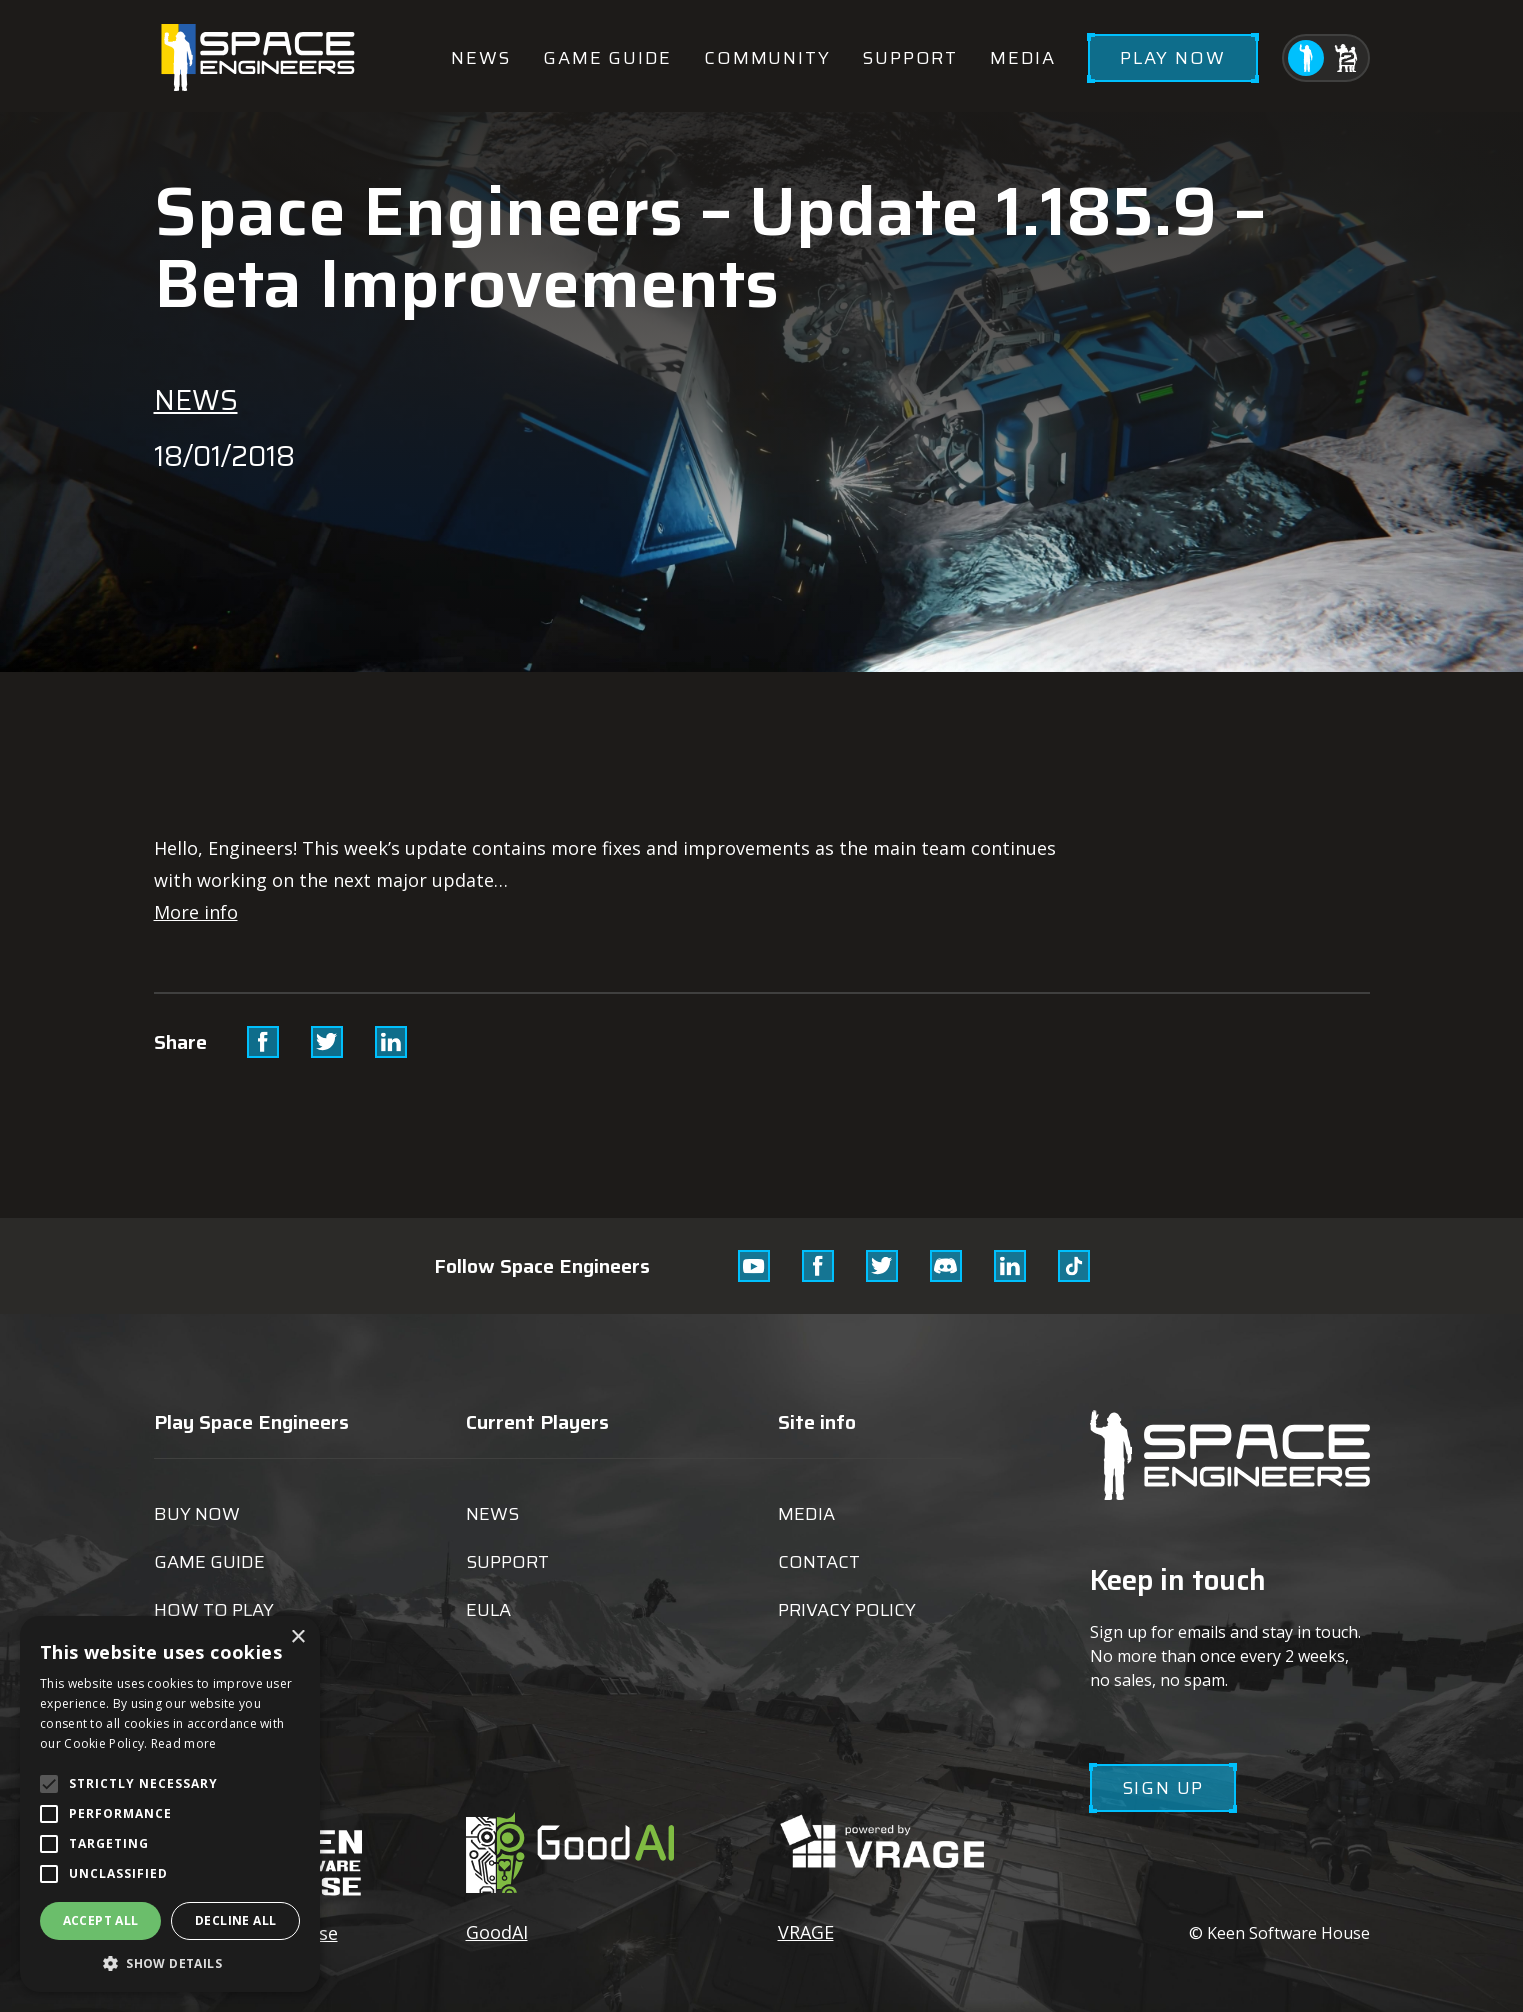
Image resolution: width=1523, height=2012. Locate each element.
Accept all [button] (101, 1920)
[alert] (170, 1804)
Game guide (607, 58)
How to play (214, 1610)
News (481, 58)
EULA (488, 1610)
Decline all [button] (235, 1920)
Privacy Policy (847, 1610)
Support (910, 58)
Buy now (197, 1514)
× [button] (297, 1637)
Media (1023, 58)
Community (767, 58)
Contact (819, 1562)
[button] (170, 1962)
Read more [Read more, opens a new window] (184, 1743)
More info (196, 912)
